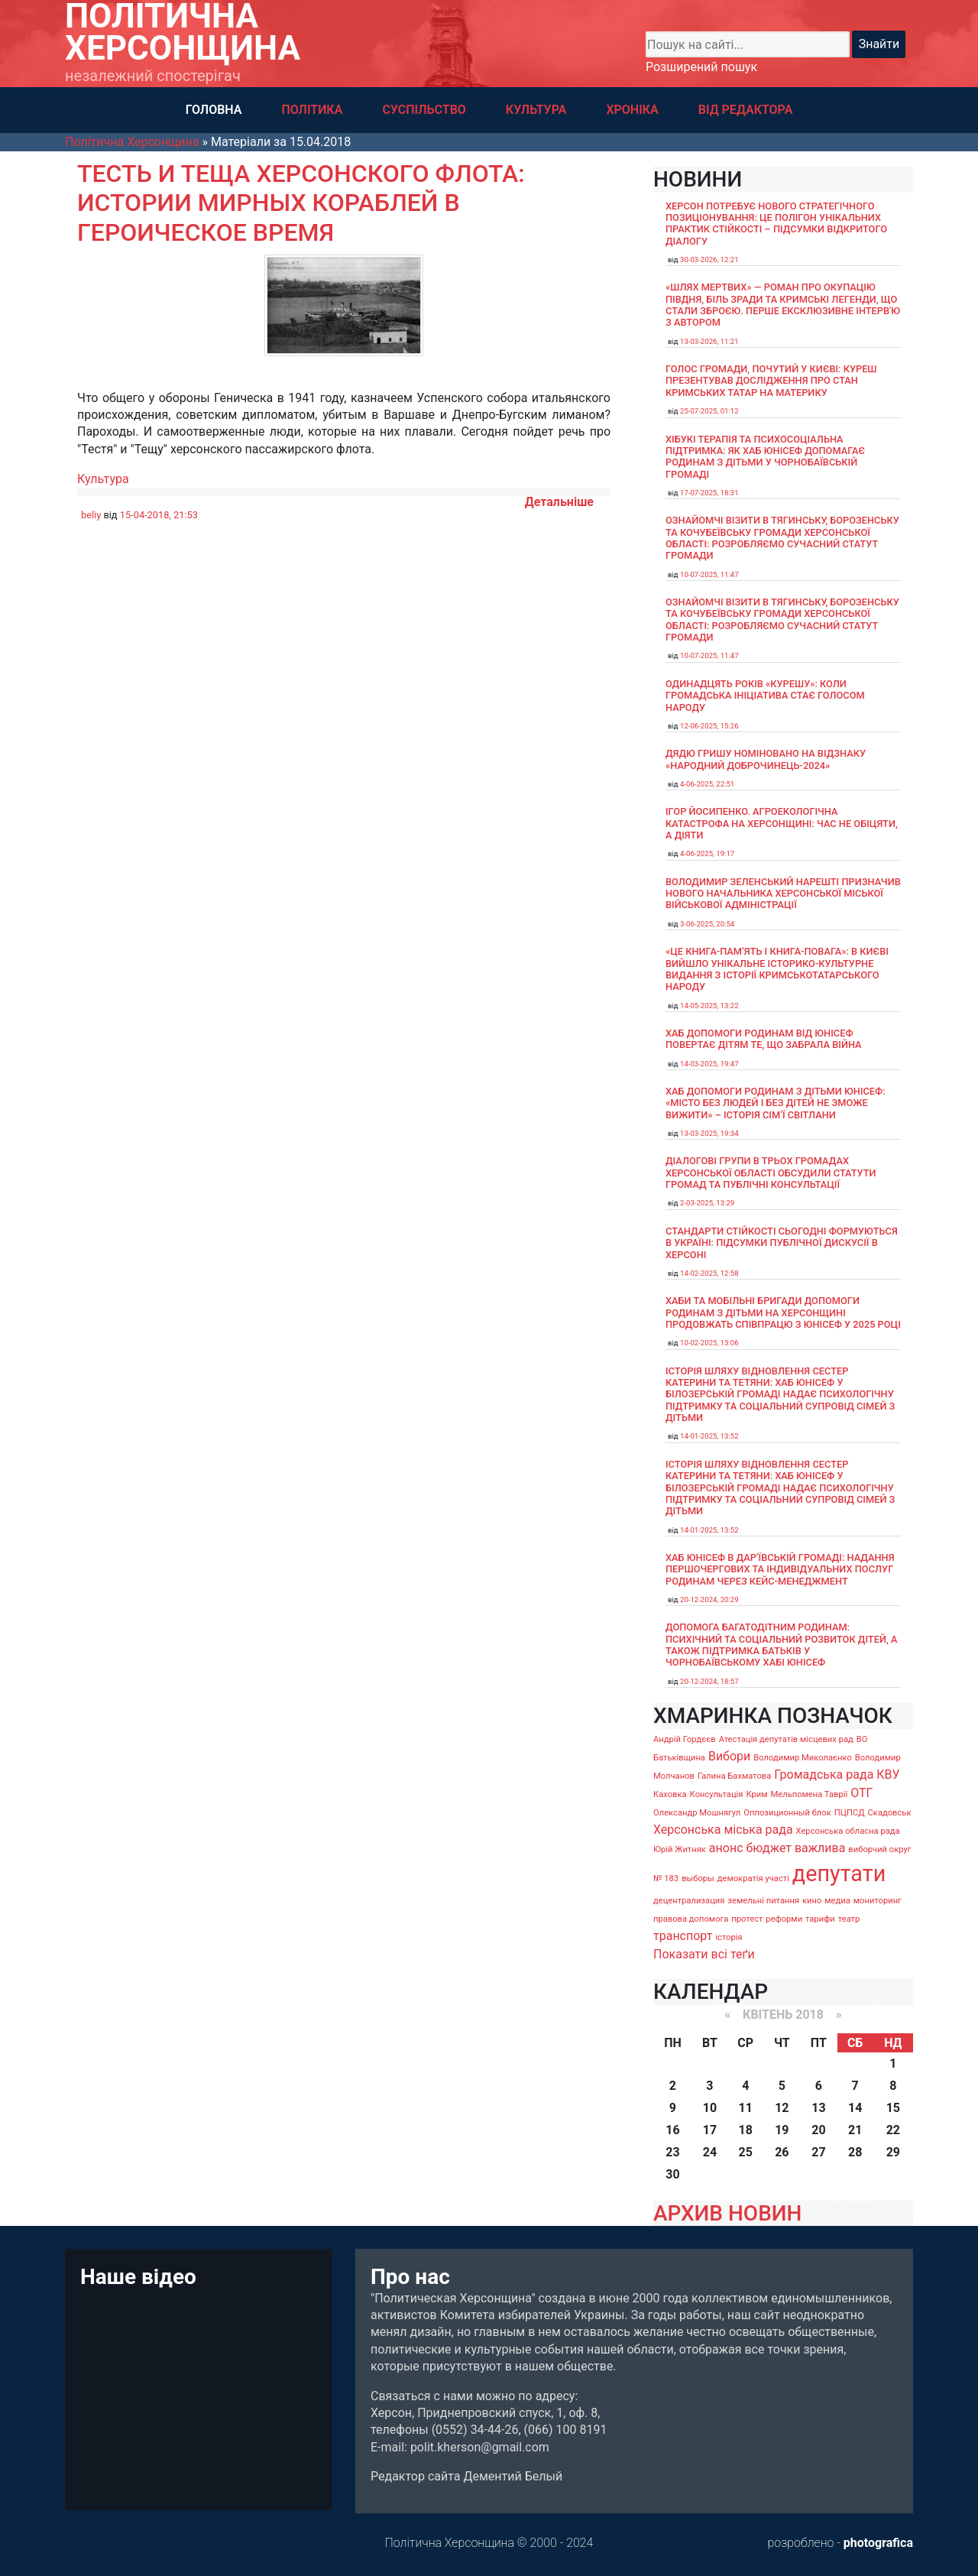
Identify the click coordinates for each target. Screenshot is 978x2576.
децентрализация (688, 1901)
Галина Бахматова (734, 1776)
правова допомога (690, 1919)
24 (710, 2152)
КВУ (887, 1774)
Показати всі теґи (704, 1954)
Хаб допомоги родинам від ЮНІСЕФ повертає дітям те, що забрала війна (763, 1038)
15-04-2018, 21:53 (159, 515)
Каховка (670, 1794)
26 (782, 2152)
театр (849, 1919)
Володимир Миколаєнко (802, 1758)
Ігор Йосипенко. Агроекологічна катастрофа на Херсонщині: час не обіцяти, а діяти (781, 823)
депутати (839, 1874)
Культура (103, 479)
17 (710, 2130)
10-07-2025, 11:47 (709, 574)
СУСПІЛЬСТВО (423, 109)
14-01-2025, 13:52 (709, 1436)
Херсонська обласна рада (848, 1831)
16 (672, 2130)
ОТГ (861, 1793)
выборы (698, 1878)
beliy (91, 515)
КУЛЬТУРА (536, 109)
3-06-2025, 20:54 (707, 924)
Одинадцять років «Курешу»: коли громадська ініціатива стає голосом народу (765, 695)
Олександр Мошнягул (696, 1813)
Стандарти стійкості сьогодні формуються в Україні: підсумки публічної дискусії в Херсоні (781, 1242)
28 (855, 2152)
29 (893, 2152)
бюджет (769, 1848)
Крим (756, 1794)
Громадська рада (823, 1774)
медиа (837, 1901)
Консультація (716, 1794)
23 (672, 2152)
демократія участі (753, 1878)
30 (672, 2174)
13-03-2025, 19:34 (709, 1133)
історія (728, 1937)
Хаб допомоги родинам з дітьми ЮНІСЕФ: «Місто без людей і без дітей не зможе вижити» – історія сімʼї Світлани (775, 1103)
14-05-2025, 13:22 (709, 1005)
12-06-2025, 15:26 (709, 726)
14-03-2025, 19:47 (709, 1063)
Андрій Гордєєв (684, 1739)
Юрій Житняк (679, 1849)
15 (893, 2108)
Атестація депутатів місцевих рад (786, 1739)
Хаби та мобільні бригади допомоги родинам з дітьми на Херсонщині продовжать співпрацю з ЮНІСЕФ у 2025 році (783, 1312)
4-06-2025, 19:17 (707, 853)
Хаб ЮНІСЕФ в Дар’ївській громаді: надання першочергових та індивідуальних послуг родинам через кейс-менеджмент (780, 1569)
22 (893, 2130)
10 (710, 2108)
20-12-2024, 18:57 (709, 1681)
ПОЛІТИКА (311, 109)
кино (811, 1901)
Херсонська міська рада (723, 1829)
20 (818, 2130)
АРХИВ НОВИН (727, 2213)
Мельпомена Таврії (808, 1794)
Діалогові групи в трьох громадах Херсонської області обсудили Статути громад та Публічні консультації (770, 1172)
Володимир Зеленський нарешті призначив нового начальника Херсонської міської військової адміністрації (783, 893)
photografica (878, 2542)
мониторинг (877, 1901)
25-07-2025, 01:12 (709, 411)
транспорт (682, 1936)
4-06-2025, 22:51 (707, 784)
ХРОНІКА (632, 109)
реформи (784, 1919)
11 (746, 2108)
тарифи (820, 1919)
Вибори (729, 1756)
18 (746, 2130)
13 (818, 2108)
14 (855, 2108)
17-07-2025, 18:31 (709, 492)
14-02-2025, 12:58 (709, 1273)
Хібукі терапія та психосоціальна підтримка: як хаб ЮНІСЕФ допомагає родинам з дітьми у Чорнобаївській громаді (765, 456)
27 (818, 2152)
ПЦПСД (849, 1813)
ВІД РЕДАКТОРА (745, 109)
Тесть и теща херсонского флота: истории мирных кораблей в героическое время (301, 203)
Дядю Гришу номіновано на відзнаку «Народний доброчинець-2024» (765, 759)
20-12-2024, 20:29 (709, 1599)
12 (782, 2108)
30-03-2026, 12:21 (709, 259)
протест (747, 1919)
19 (782, 2130)
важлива (820, 1848)
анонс (726, 1848)
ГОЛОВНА (214, 109)
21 (855, 2130)
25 (746, 2152)
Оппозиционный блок (787, 1813)
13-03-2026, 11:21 (709, 341)
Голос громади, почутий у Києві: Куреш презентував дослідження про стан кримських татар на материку (771, 380)
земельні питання (763, 1901)
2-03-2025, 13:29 (707, 1203)
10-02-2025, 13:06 (709, 1342)
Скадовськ (890, 1813)
